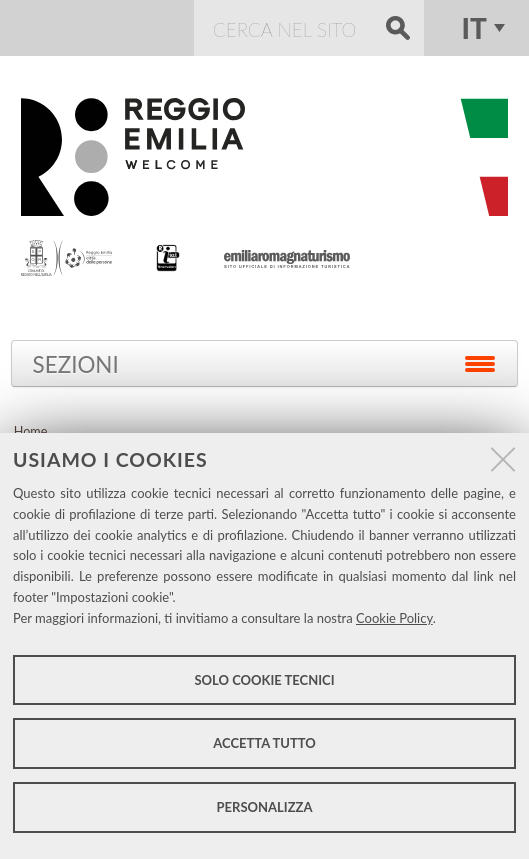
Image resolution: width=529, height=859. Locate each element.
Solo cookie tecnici (264, 680)
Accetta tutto (264, 743)
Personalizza (265, 807)
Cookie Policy (394, 618)
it (473, 28)
